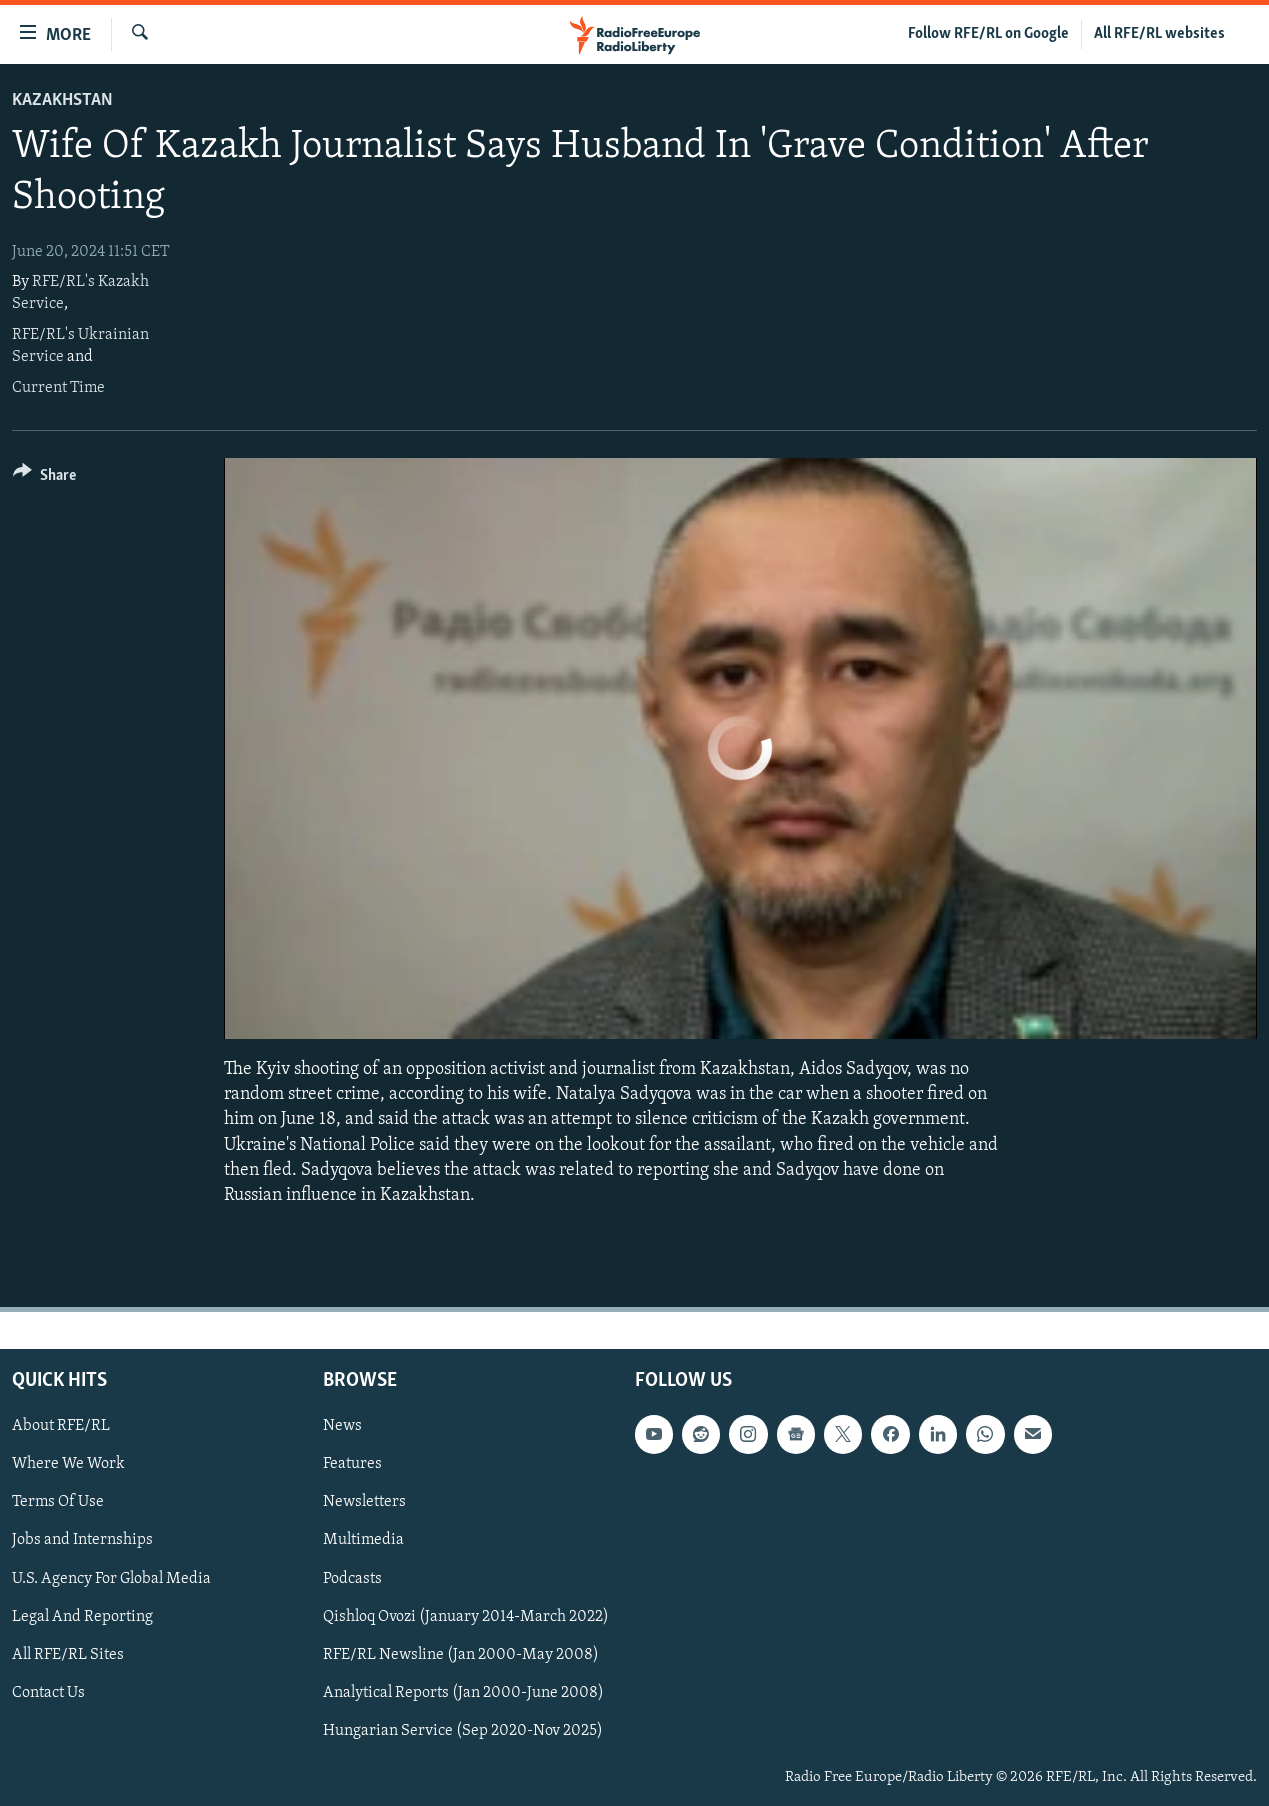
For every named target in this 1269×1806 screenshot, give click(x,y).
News (342, 1426)
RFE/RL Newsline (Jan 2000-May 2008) (461, 1655)
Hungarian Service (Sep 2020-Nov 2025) (463, 1731)
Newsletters (364, 1503)
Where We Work (68, 1464)
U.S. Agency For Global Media (111, 1579)
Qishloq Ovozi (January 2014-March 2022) (466, 1617)
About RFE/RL (61, 1426)
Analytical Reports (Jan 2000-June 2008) (463, 1693)
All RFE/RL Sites (68, 1655)
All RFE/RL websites (1159, 34)
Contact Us (48, 1693)
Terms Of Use (58, 1503)
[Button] (44, 478)
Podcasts (352, 1579)
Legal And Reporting (82, 1617)
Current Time (58, 388)
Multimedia (363, 1541)
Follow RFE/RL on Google (988, 34)
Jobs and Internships (82, 1541)
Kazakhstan (62, 100)
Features (352, 1464)
